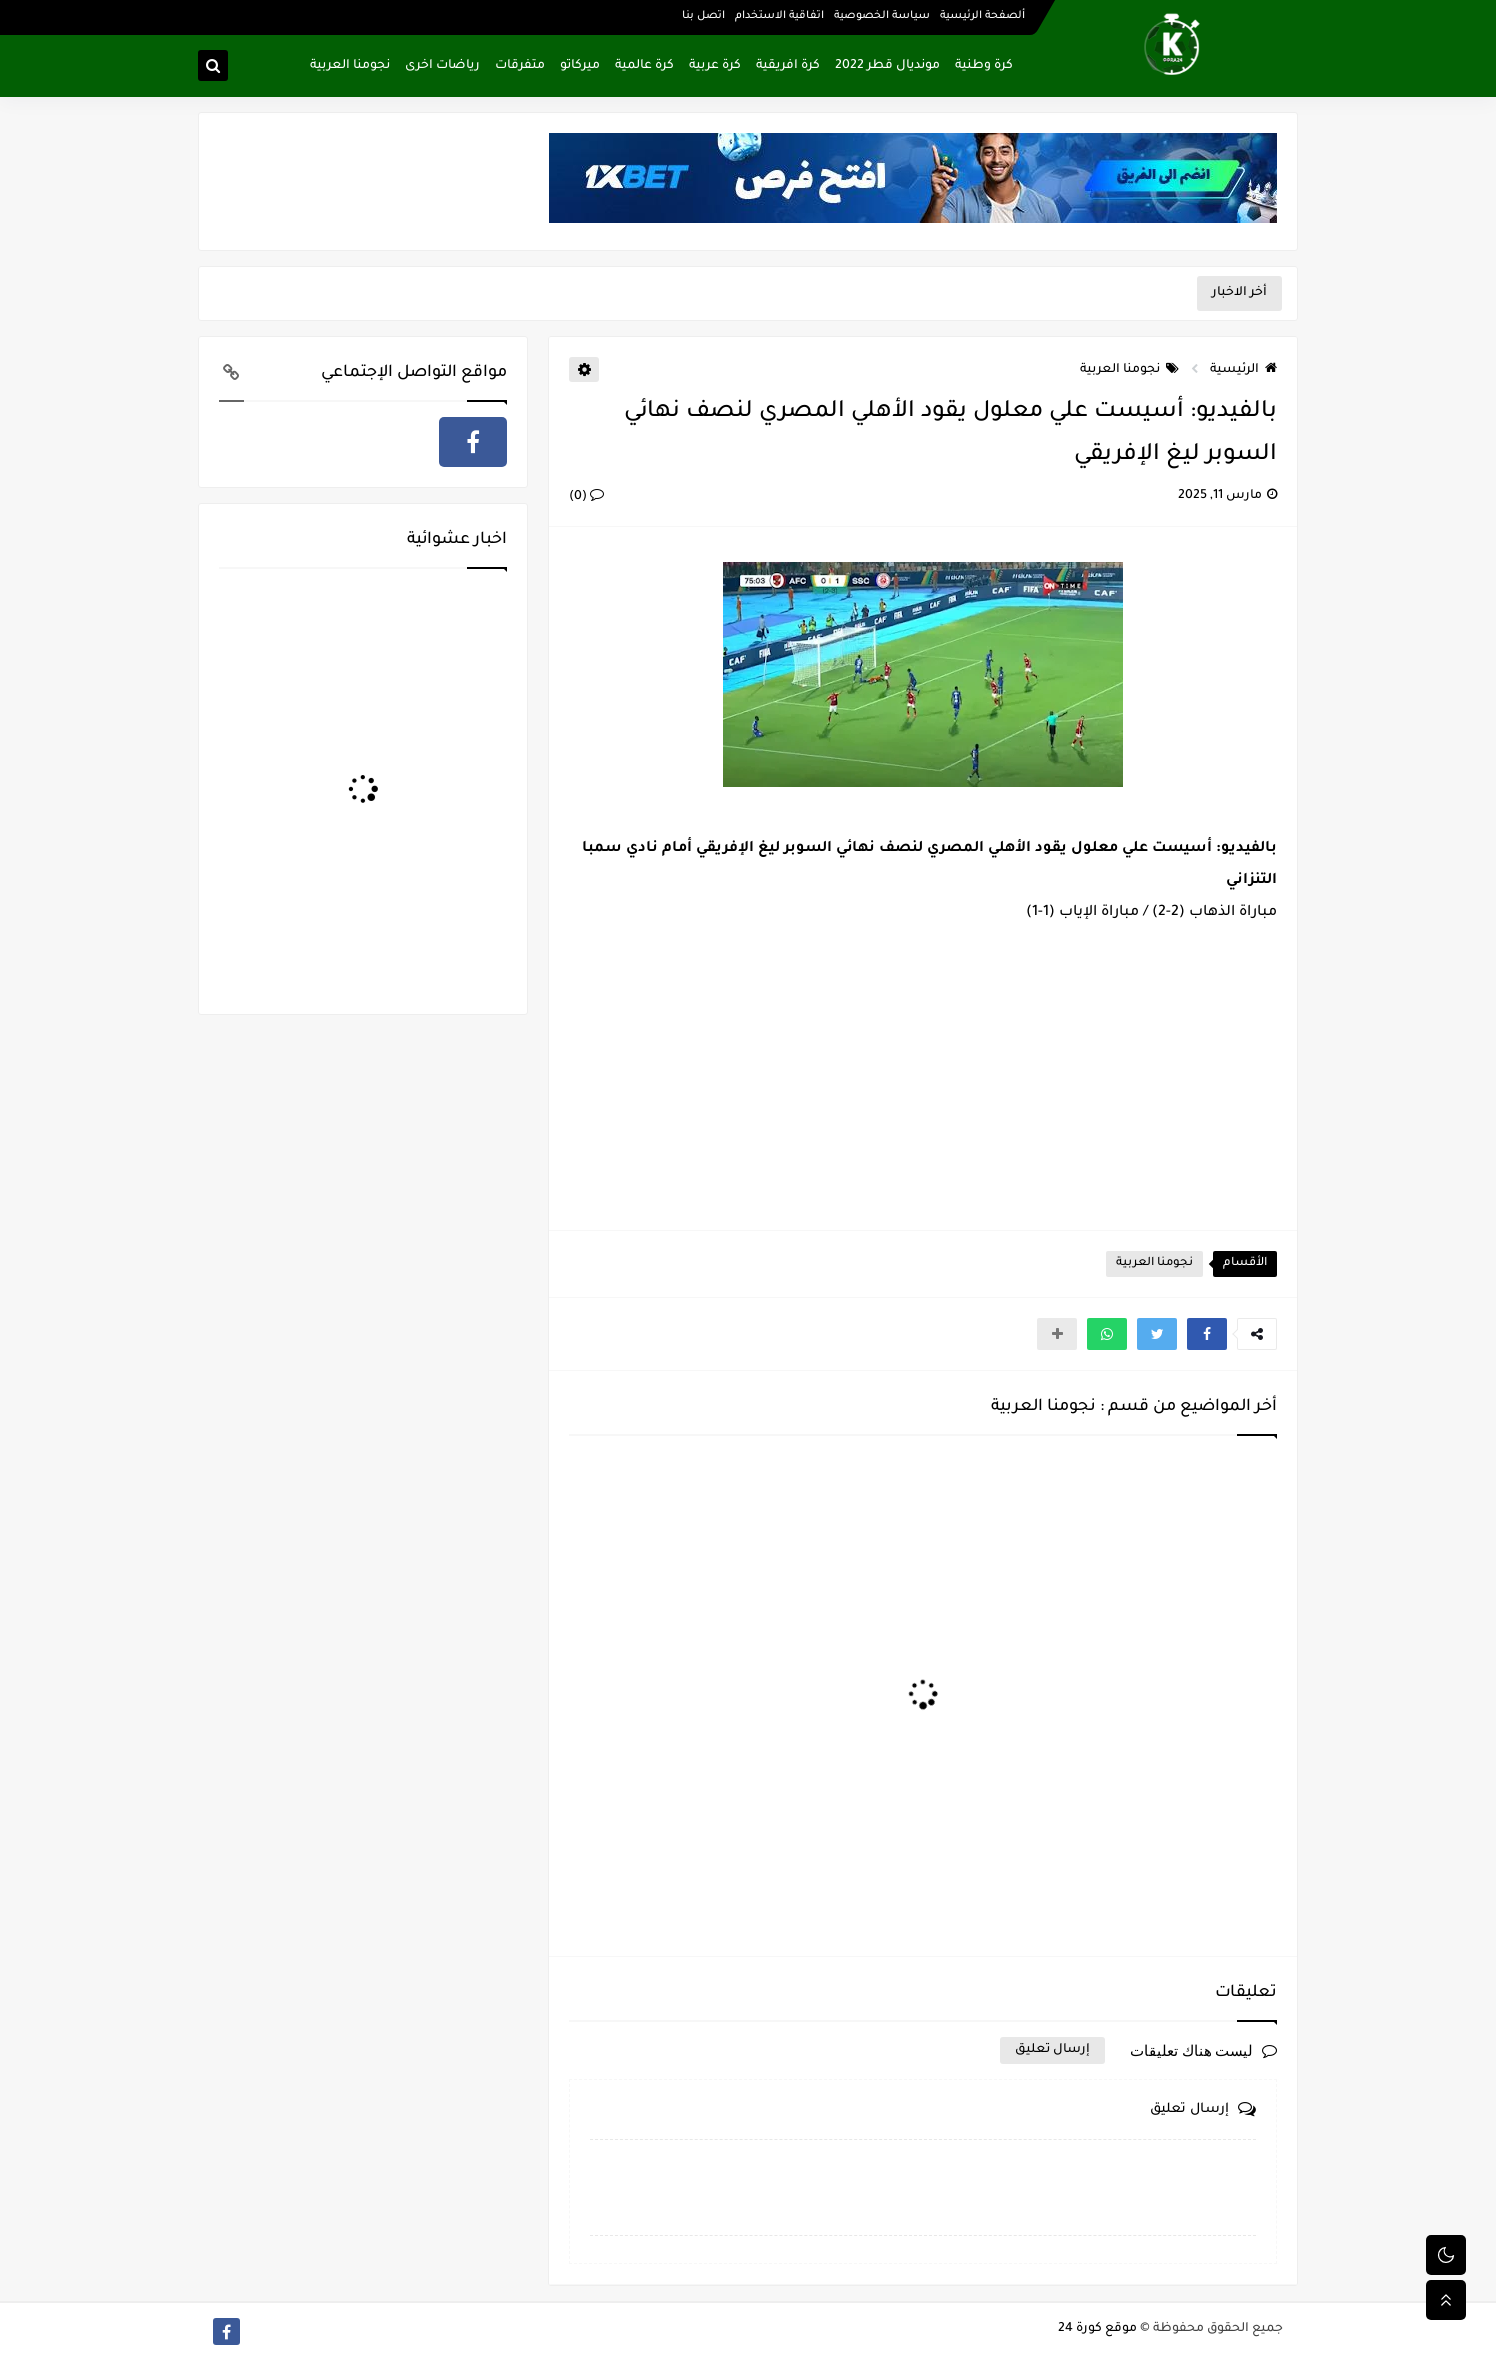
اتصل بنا (703, 16)
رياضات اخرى (442, 66)
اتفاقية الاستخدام (779, 16)
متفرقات (520, 66)
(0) (586, 497)
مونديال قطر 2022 (887, 66)
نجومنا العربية (350, 66)
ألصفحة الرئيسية (982, 16)
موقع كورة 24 (1097, 2329)
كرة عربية (715, 66)
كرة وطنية (984, 66)
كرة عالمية (644, 66)
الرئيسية (1243, 370)
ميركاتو (580, 66)
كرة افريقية (788, 66)
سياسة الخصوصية (882, 16)
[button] (1207, 1334)
